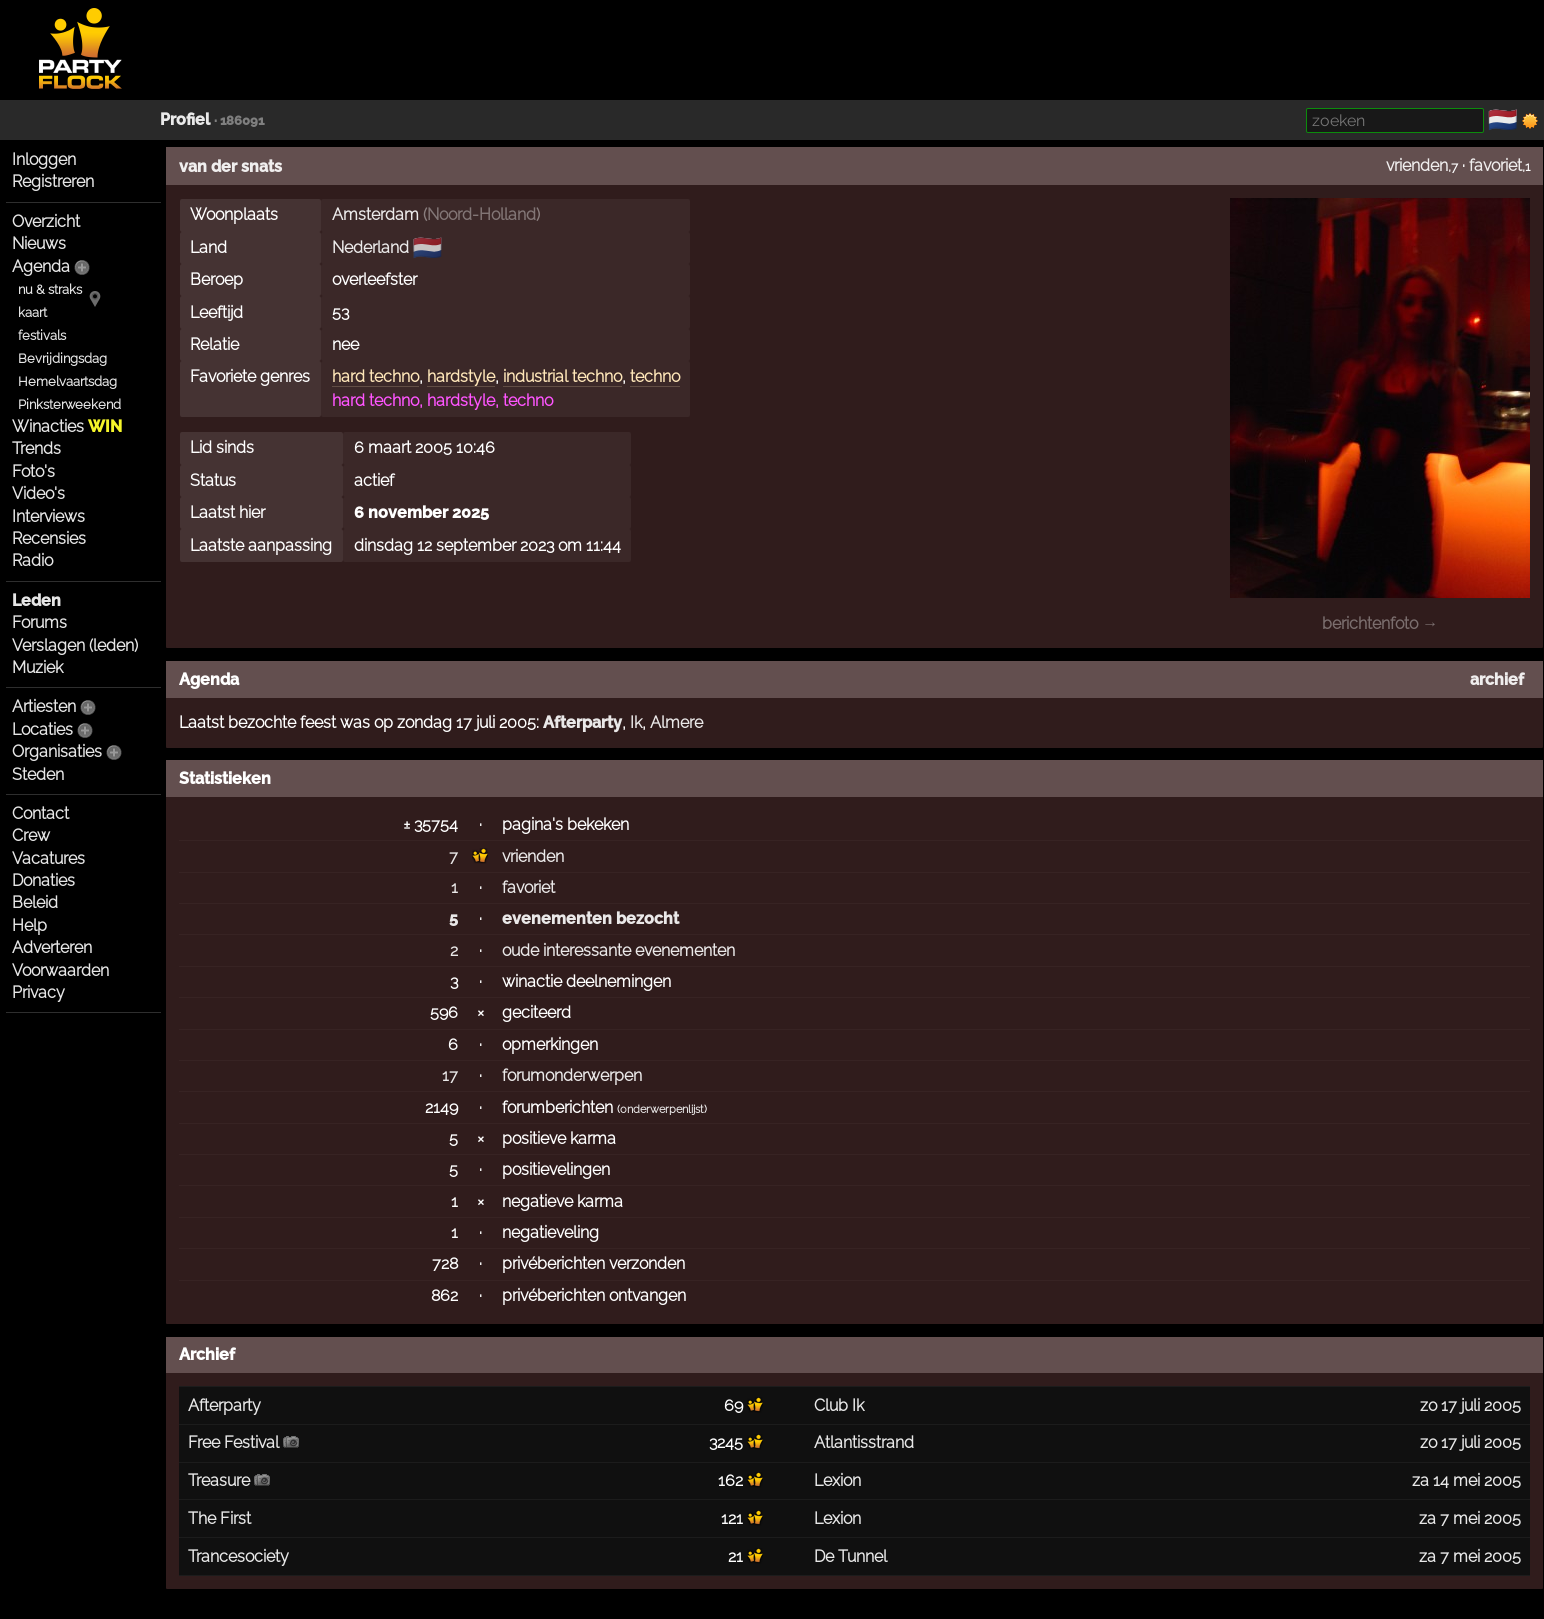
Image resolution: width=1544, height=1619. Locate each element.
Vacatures (48, 858)
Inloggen (44, 159)
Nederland (370, 247)
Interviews (48, 516)
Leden (36, 600)
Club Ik (839, 1405)
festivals (42, 335)
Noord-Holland (481, 214)
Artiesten (44, 706)
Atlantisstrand (864, 1442)
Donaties (43, 880)
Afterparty (582, 722)
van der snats (230, 166)
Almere (676, 722)
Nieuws (39, 243)
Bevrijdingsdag (62, 358)
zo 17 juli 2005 (1470, 1405)
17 (450, 1075)
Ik (636, 722)
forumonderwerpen (572, 1075)
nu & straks (50, 289)
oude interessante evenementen (618, 950)
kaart (32, 312)
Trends (36, 448)
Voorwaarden (60, 970)
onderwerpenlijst (662, 1109)
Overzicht (46, 221)
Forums (39, 622)
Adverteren (52, 947)
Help (29, 925)
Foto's (33, 471)
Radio (32, 560)
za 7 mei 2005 (1470, 1518)
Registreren (53, 181)
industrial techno (562, 376)
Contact (40, 813)
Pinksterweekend (69, 404)
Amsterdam (375, 214)
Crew (31, 835)
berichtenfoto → (1380, 623)
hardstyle (461, 376)
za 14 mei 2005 (1466, 1480)
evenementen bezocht (590, 918)
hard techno (375, 376)
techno (655, 376)
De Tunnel (850, 1556)
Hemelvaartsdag (67, 381)
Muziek (37, 667)
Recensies (49, 538)
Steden (38, 774)
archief (1497, 679)
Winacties (67, 426)
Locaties (42, 729)
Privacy (38, 992)
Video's (38, 493)
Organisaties (57, 751)
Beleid (35, 902)
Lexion (837, 1480)
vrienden (1417, 165)
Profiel (185, 119)
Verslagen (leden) (75, 645)
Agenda (41, 266)
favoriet (1495, 165)
